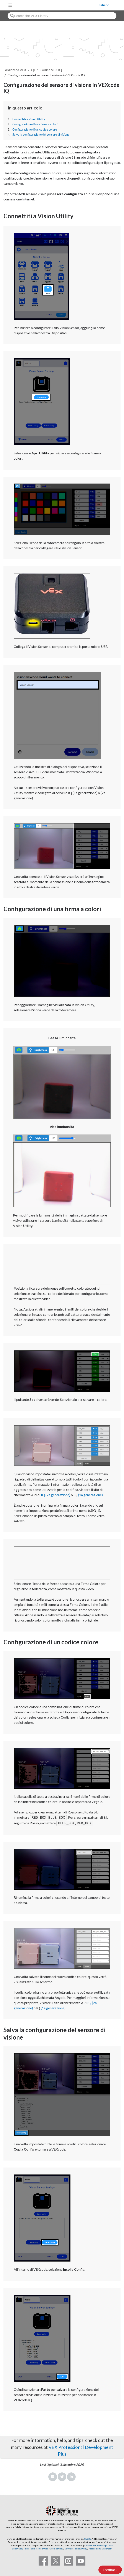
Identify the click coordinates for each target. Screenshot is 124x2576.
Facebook (52, 2476)
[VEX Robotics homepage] (56, 5)
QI (33, 70)
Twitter (62, 2476)
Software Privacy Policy (76, 2547)
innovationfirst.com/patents (99, 2544)
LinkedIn (71, 2476)
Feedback (110, 2570)
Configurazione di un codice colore (34, 129)
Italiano (104, 5)
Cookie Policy (56, 2547)
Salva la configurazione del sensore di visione (40, 134)
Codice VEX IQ (51, 70)
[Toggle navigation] (10, 5)
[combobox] (62, 15)
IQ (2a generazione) (55, 1495)
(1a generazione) (90, 1495)
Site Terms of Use (39, 2547)
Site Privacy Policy (20, 2547)
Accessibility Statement (100, 2547)
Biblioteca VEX (14, 70)
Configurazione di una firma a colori (34, 124)
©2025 (87, 2538)
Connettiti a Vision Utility (28, 119)
